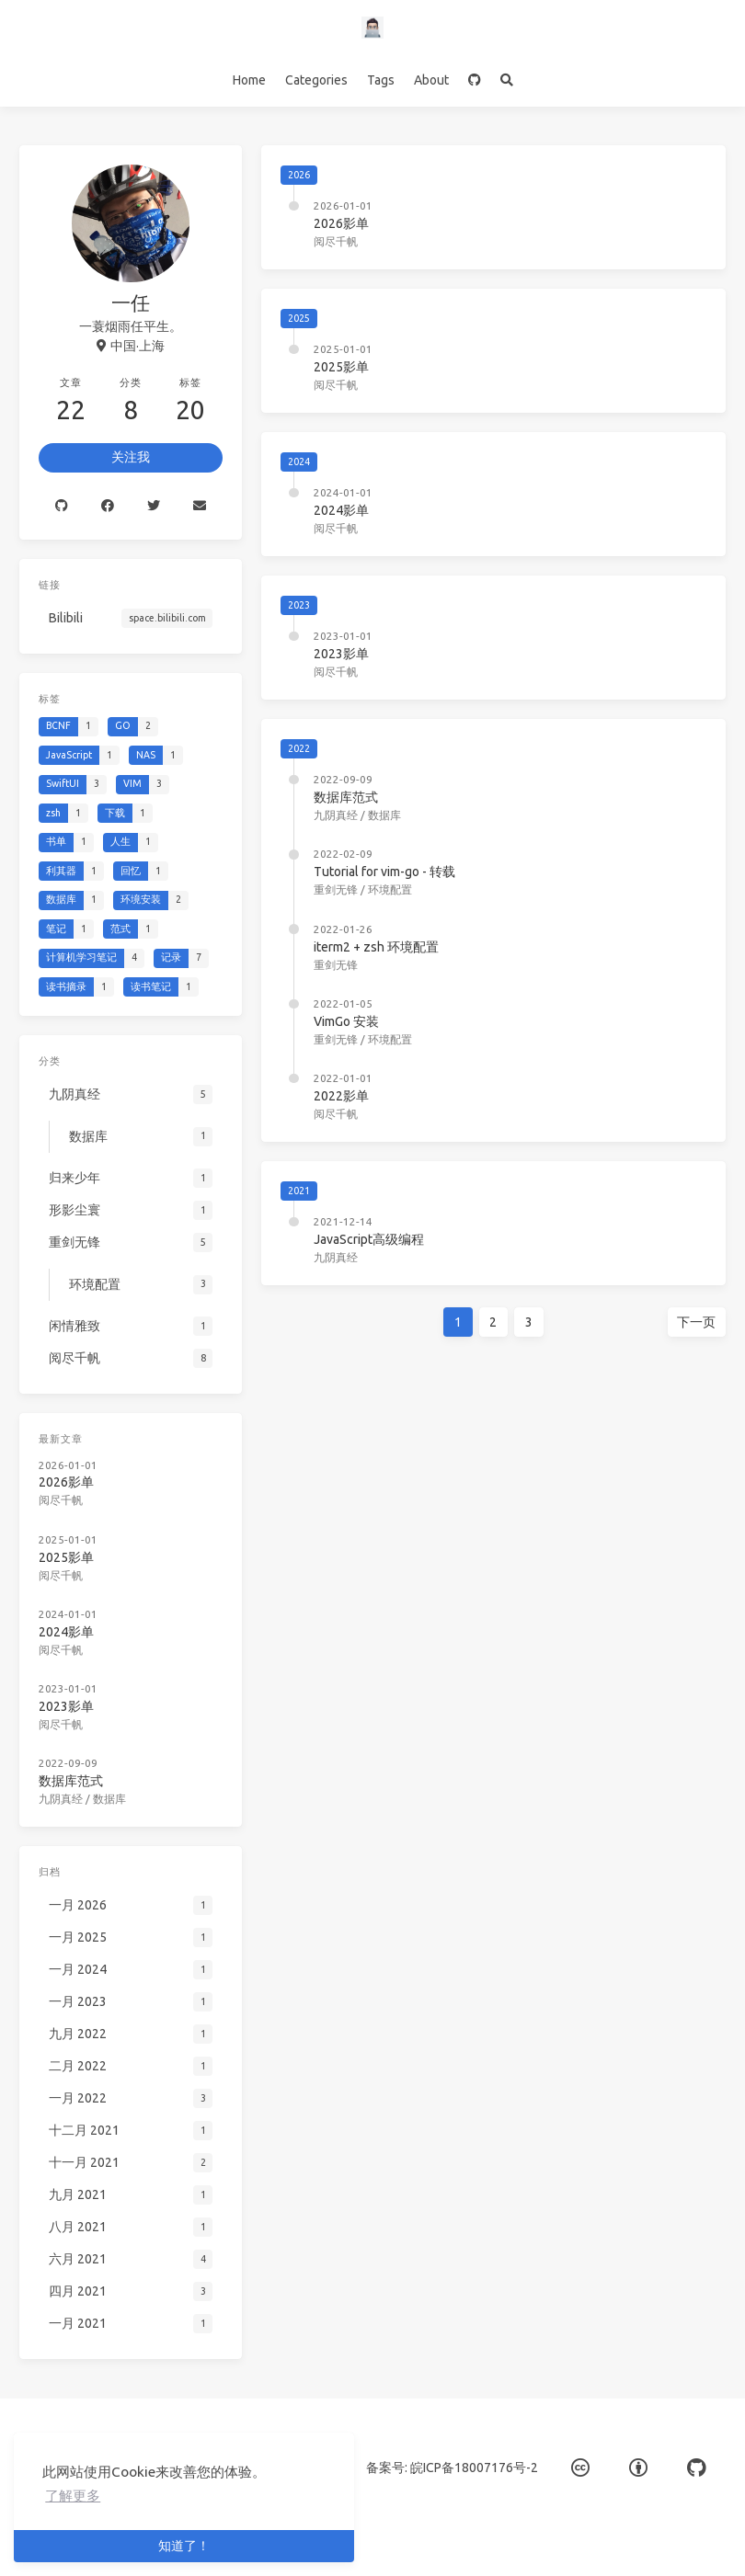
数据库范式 (346, 797)
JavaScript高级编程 (372, 1237)
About (431, 80)
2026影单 (341, 223)
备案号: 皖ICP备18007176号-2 (452, 2467)
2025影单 (341, 366)
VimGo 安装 (346, 1021)
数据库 (384, 815)
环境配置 (390, 889)
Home (249, 80)
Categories (316, 80)
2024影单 (341, 510)
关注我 (130, 457)
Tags (381, 80)
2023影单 (341, 653)
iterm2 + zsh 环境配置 (376, 947)
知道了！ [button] (184, 2545)
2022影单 (341, 1096)
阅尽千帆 (336, 241)
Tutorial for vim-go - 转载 (384, 871)
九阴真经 (336, 815)
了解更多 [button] (72, 2495)
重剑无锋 (336, 889)
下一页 (678, 1321)
